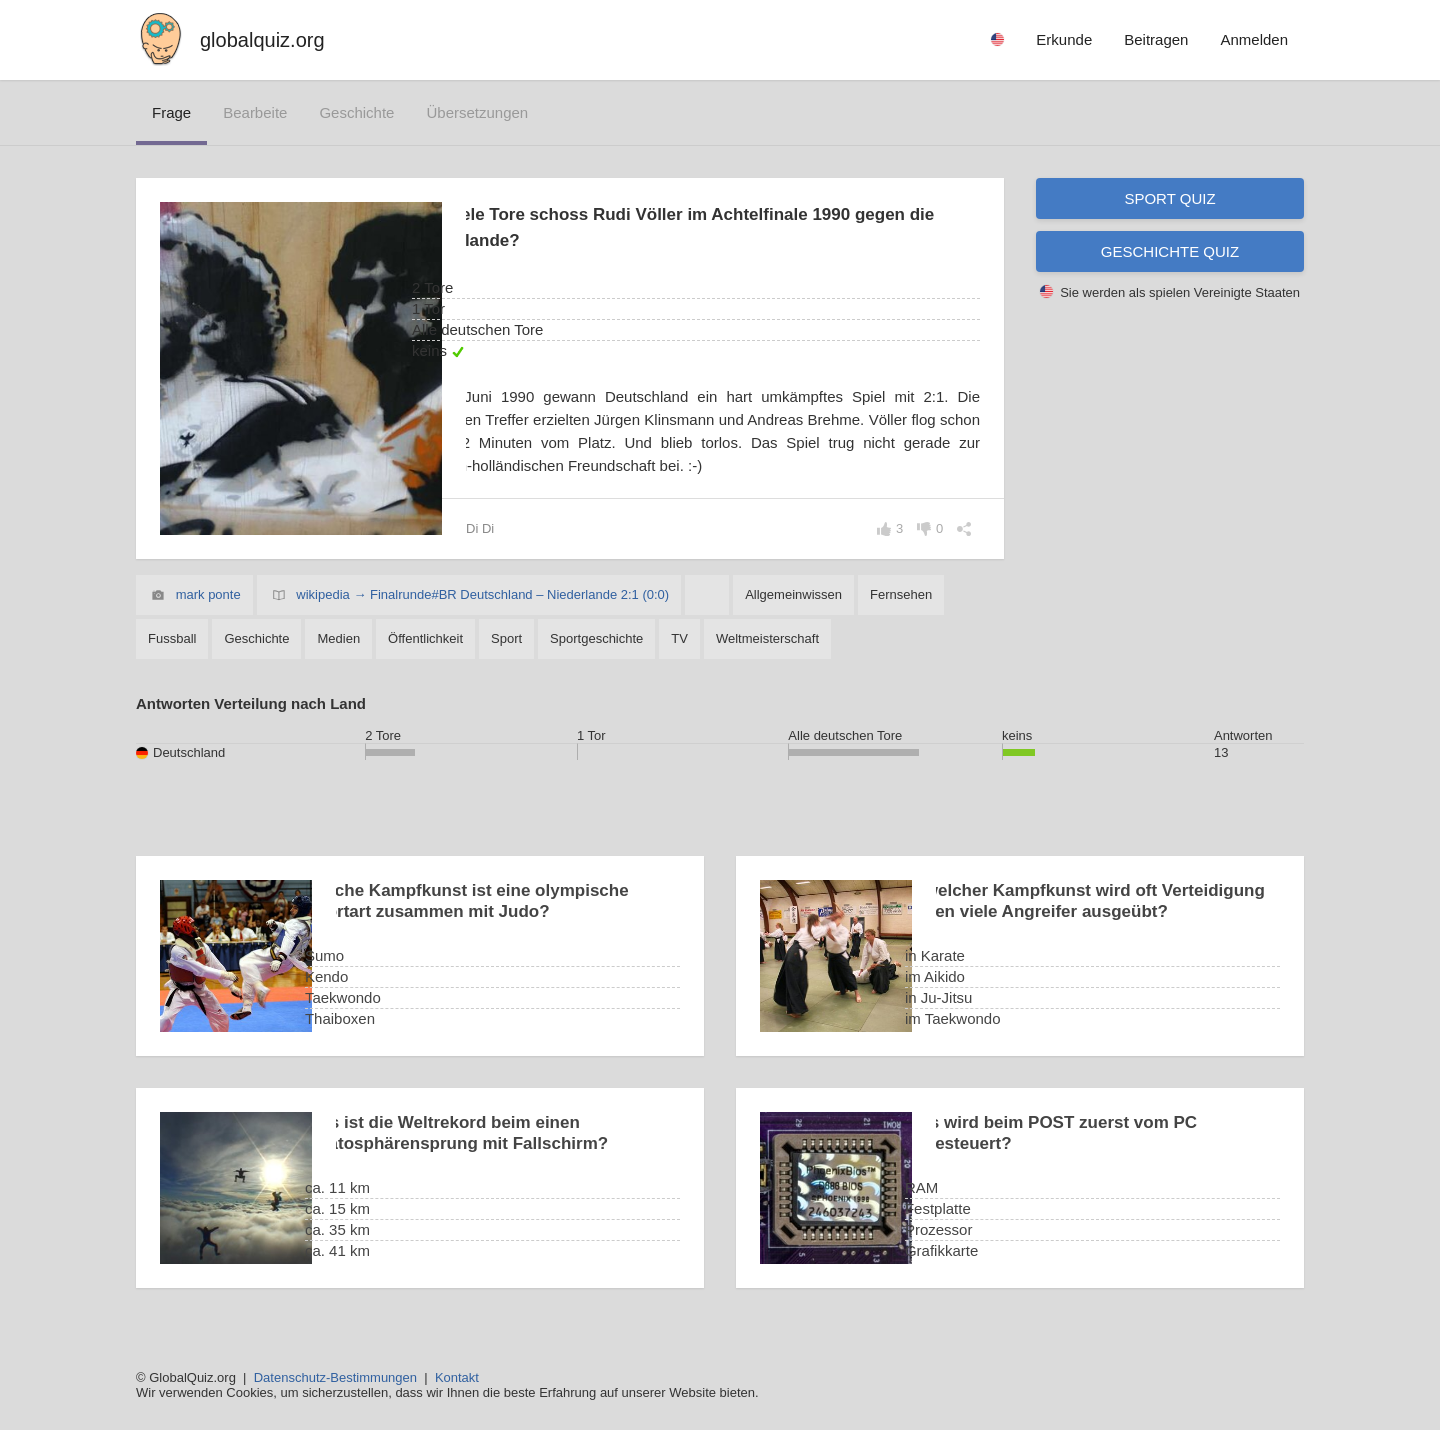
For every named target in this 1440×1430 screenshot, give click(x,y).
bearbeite (255, 112)
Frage (171, 112)
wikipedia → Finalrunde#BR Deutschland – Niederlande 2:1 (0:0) (482, 594)
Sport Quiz (1169, 198)
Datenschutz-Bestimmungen (335, 1377)
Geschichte (356, 112)
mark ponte (208, 594)
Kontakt (457, 1377)
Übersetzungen (477, 112)
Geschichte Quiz (1170, 251)
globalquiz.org (262, 40)
